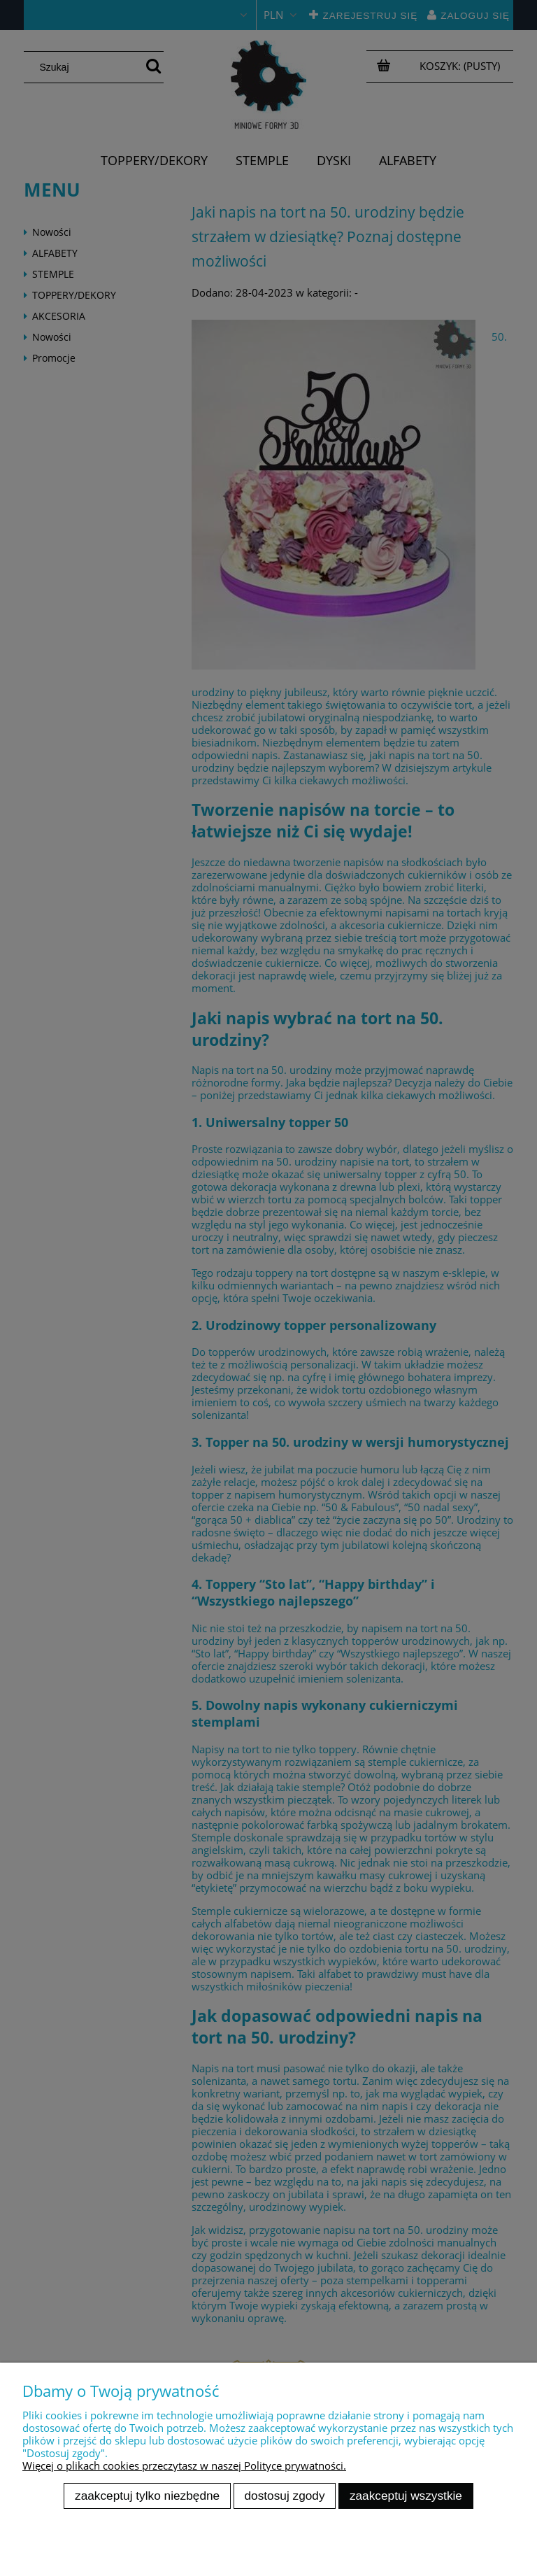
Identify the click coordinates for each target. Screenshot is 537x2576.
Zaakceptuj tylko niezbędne (147, 2496)
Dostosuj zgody (285, 2496)
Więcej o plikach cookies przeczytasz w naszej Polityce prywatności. (184, 2465)
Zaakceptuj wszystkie (406, 2496)
